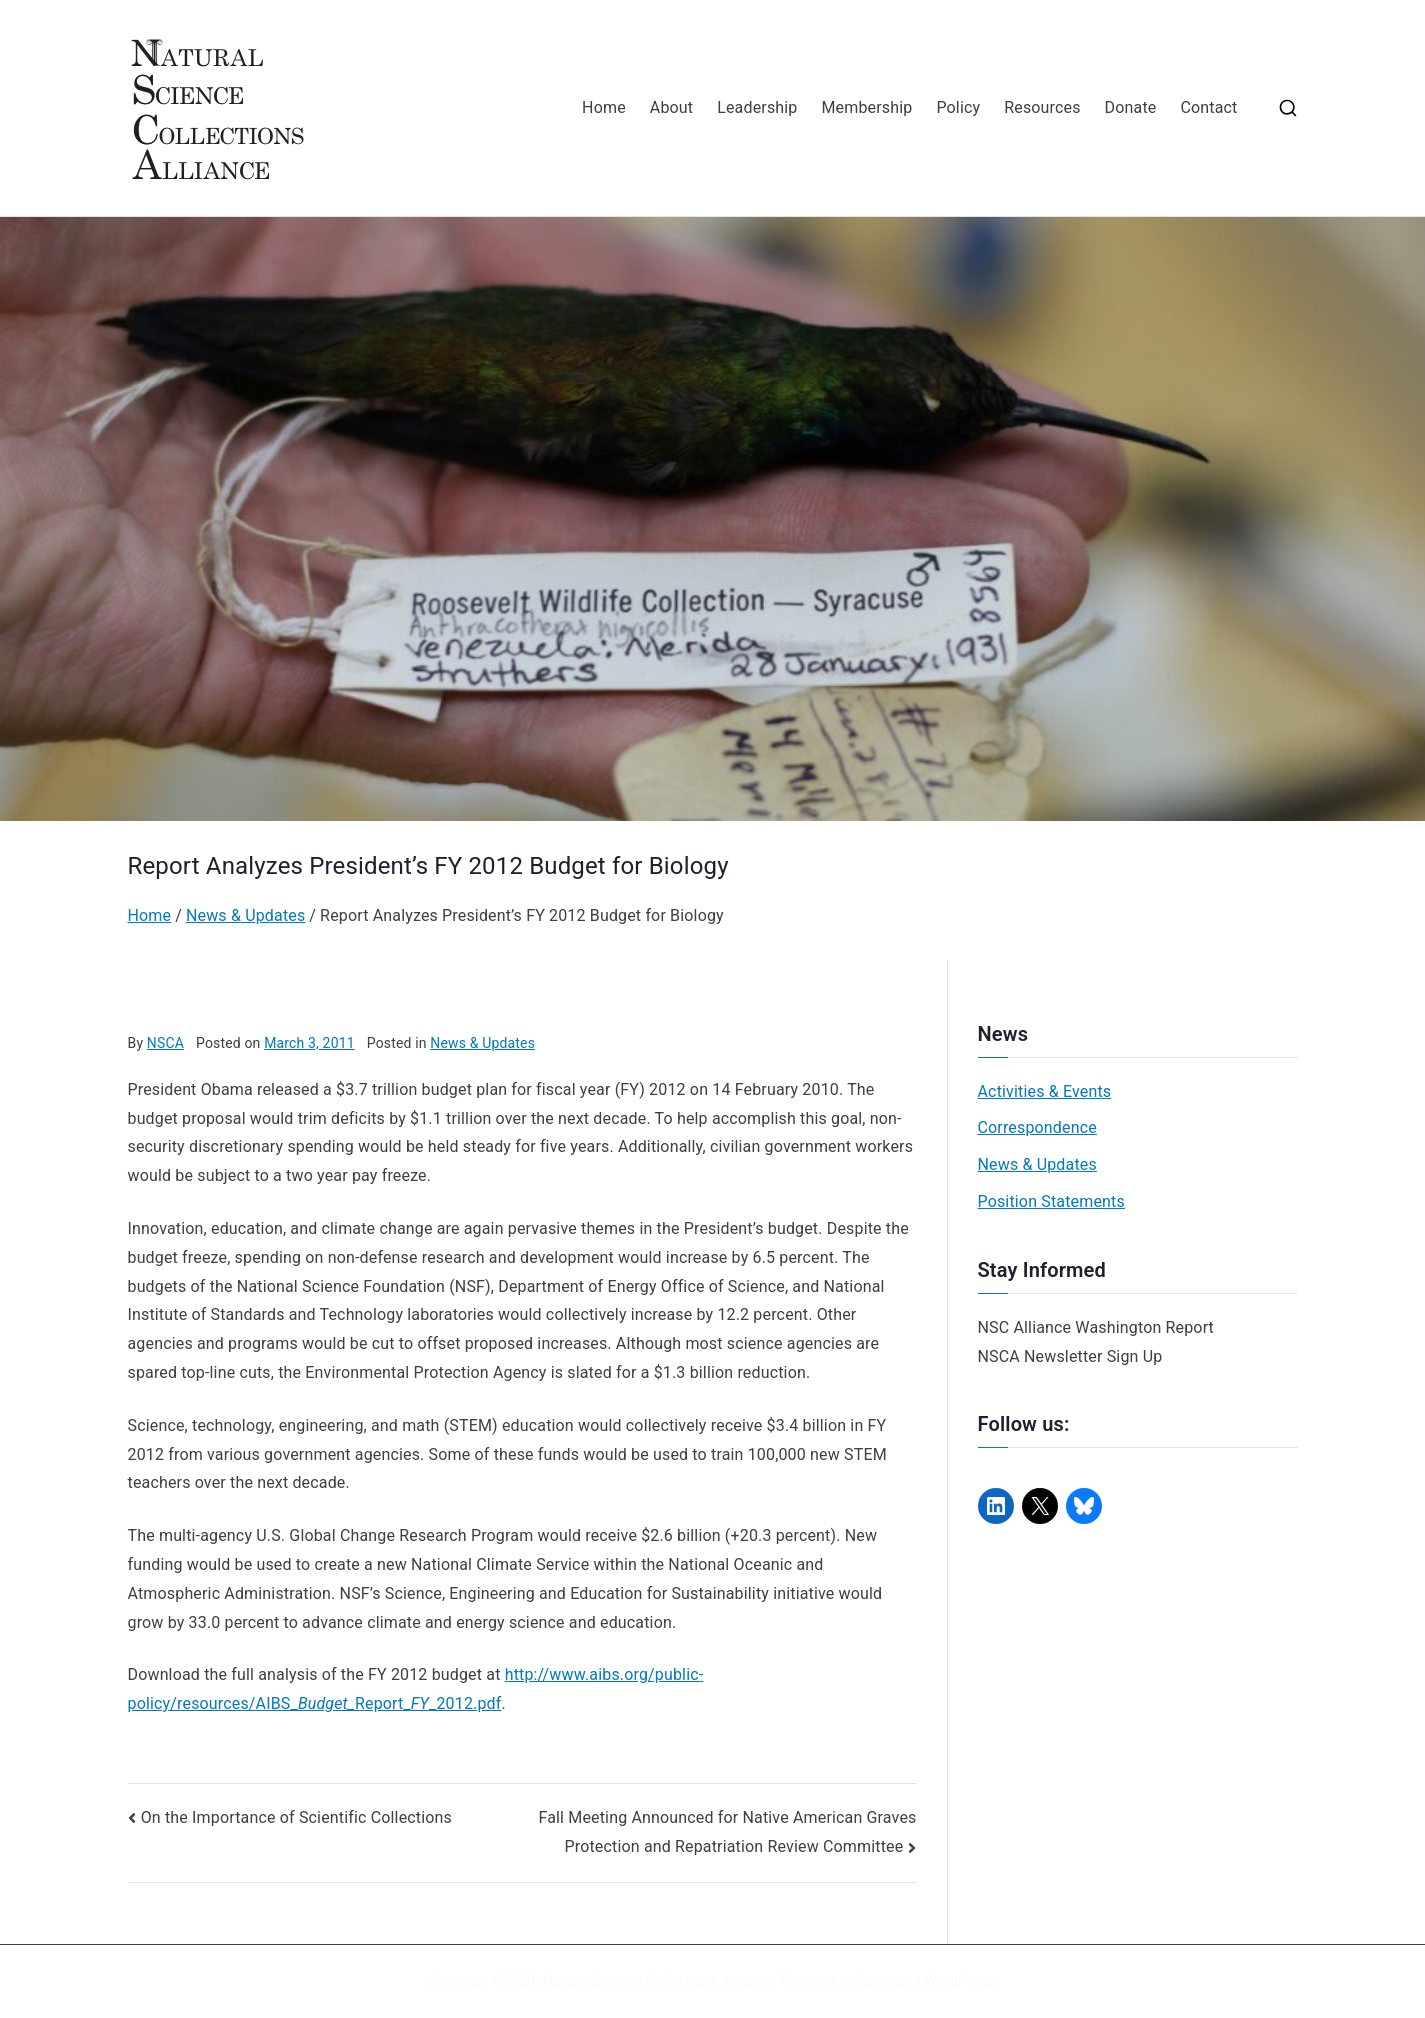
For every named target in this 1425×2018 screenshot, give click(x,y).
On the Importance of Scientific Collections (296, 1817)
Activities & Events (1045, 1091)
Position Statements (1051, 1201)
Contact (1208, 107)
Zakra (875, 1981)
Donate (1131, 107)
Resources (1042, 107)
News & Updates (482, 1043)
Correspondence (1037, 1127)
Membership (866, 107)
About (671, 107)
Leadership (757, 107)
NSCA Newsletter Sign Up (1070, 1356)
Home (604, 107)
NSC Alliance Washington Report (1096, 1327)
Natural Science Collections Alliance (658, 1981)
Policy (958, 107)
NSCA (165, 1043)
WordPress (958, 1981)
